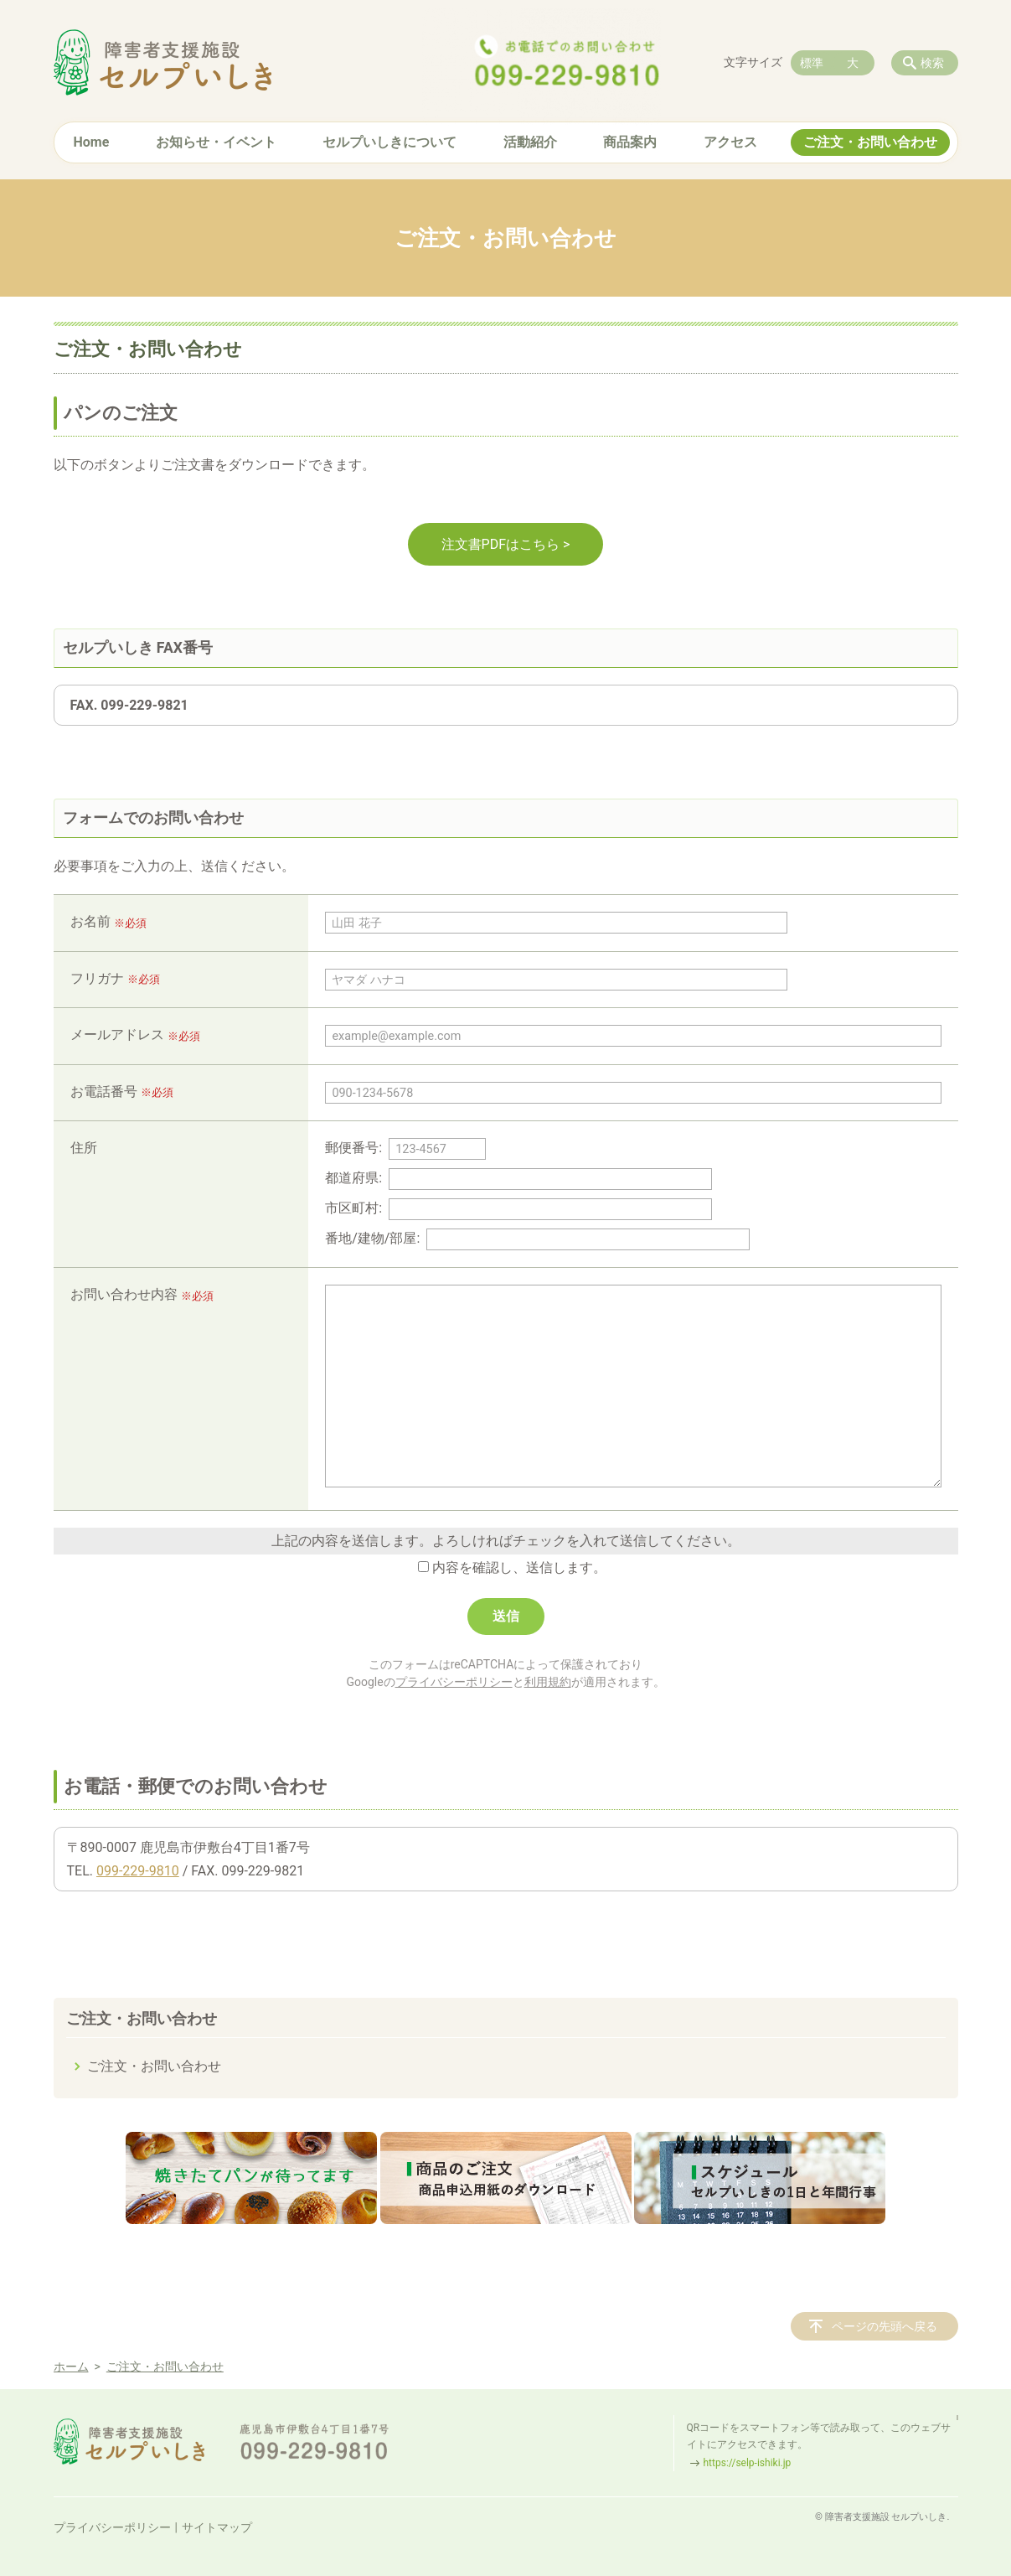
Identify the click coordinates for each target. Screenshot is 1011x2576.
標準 (811, 63)
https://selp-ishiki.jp (748, 2463)
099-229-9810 (137, 1871)
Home (92, 142)
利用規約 (547, 1682)
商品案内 (630, 142)
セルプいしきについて (389, 142)
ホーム (71, 2366)
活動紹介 (530, 142)
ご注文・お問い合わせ (870, 142)
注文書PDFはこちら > (505, 544)
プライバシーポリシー (454, 1682)
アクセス (730, 142)
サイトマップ (217, 2527)
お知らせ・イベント (216, 142)
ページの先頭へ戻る (884, 2326)
